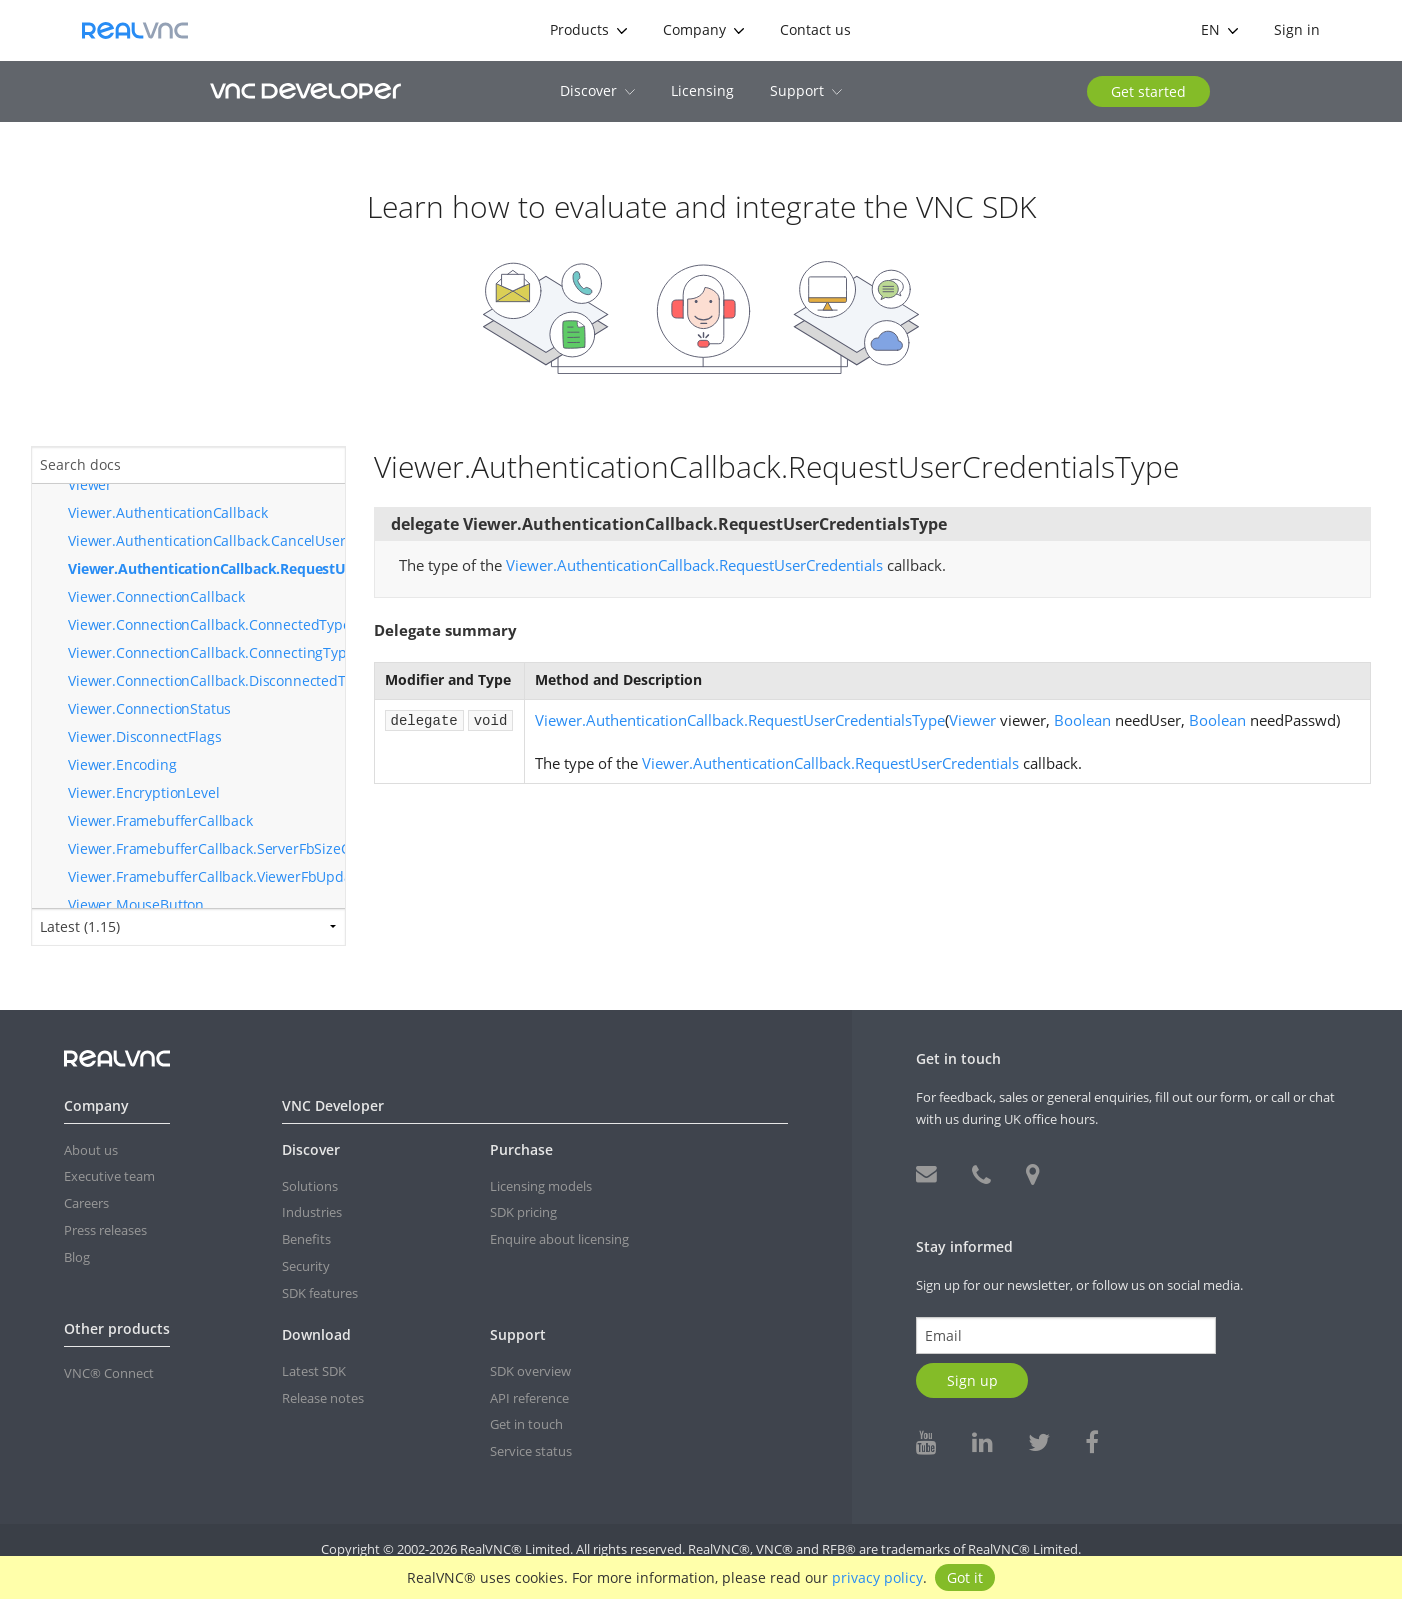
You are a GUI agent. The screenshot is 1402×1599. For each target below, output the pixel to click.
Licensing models (541, 1186)
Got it (965, 1577)
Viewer (90, 484)
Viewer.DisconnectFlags (144, 736)
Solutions (310, 1186)
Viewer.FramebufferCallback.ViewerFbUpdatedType (206, 876)
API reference (529, 1398)
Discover (597, 90)
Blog (77, 1257)
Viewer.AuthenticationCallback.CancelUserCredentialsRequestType (206, 540)
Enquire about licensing (559, 1239)
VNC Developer (305, 90)
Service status (531, 1451)
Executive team (109, 1176)
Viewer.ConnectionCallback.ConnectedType (206, 624)
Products (588, 29)
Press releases (105, 1230)
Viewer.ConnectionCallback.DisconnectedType (206, 680)
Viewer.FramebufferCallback (160, 820)
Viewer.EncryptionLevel (143, 792)
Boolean (1082, 720)
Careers (86, 1203)
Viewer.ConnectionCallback (156, 596)
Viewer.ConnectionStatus (149, 708)
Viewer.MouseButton (136, 904)
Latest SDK (314, 1371)
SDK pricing (523, 1212)
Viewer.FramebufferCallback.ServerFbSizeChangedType (206, 848)
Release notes (323, 1398)
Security (306, 1266)
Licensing (702, 90)
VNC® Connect (109, 1373)
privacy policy (877, 1577)
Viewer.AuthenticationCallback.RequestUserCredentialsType (206, 568)
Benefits (306, 1239)
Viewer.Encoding (122, 764)
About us (91, 1150)
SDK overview (530, 1371)
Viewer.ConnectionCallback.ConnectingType (206, 652)
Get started (1148, 91)
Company (703, 29)
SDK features (320, 1293)
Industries (312, 1212)
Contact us (815, 29)
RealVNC (135, 30)
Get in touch (526, 1424)
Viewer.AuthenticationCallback (167, 512)
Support (806, 90)
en (1219, 29)
